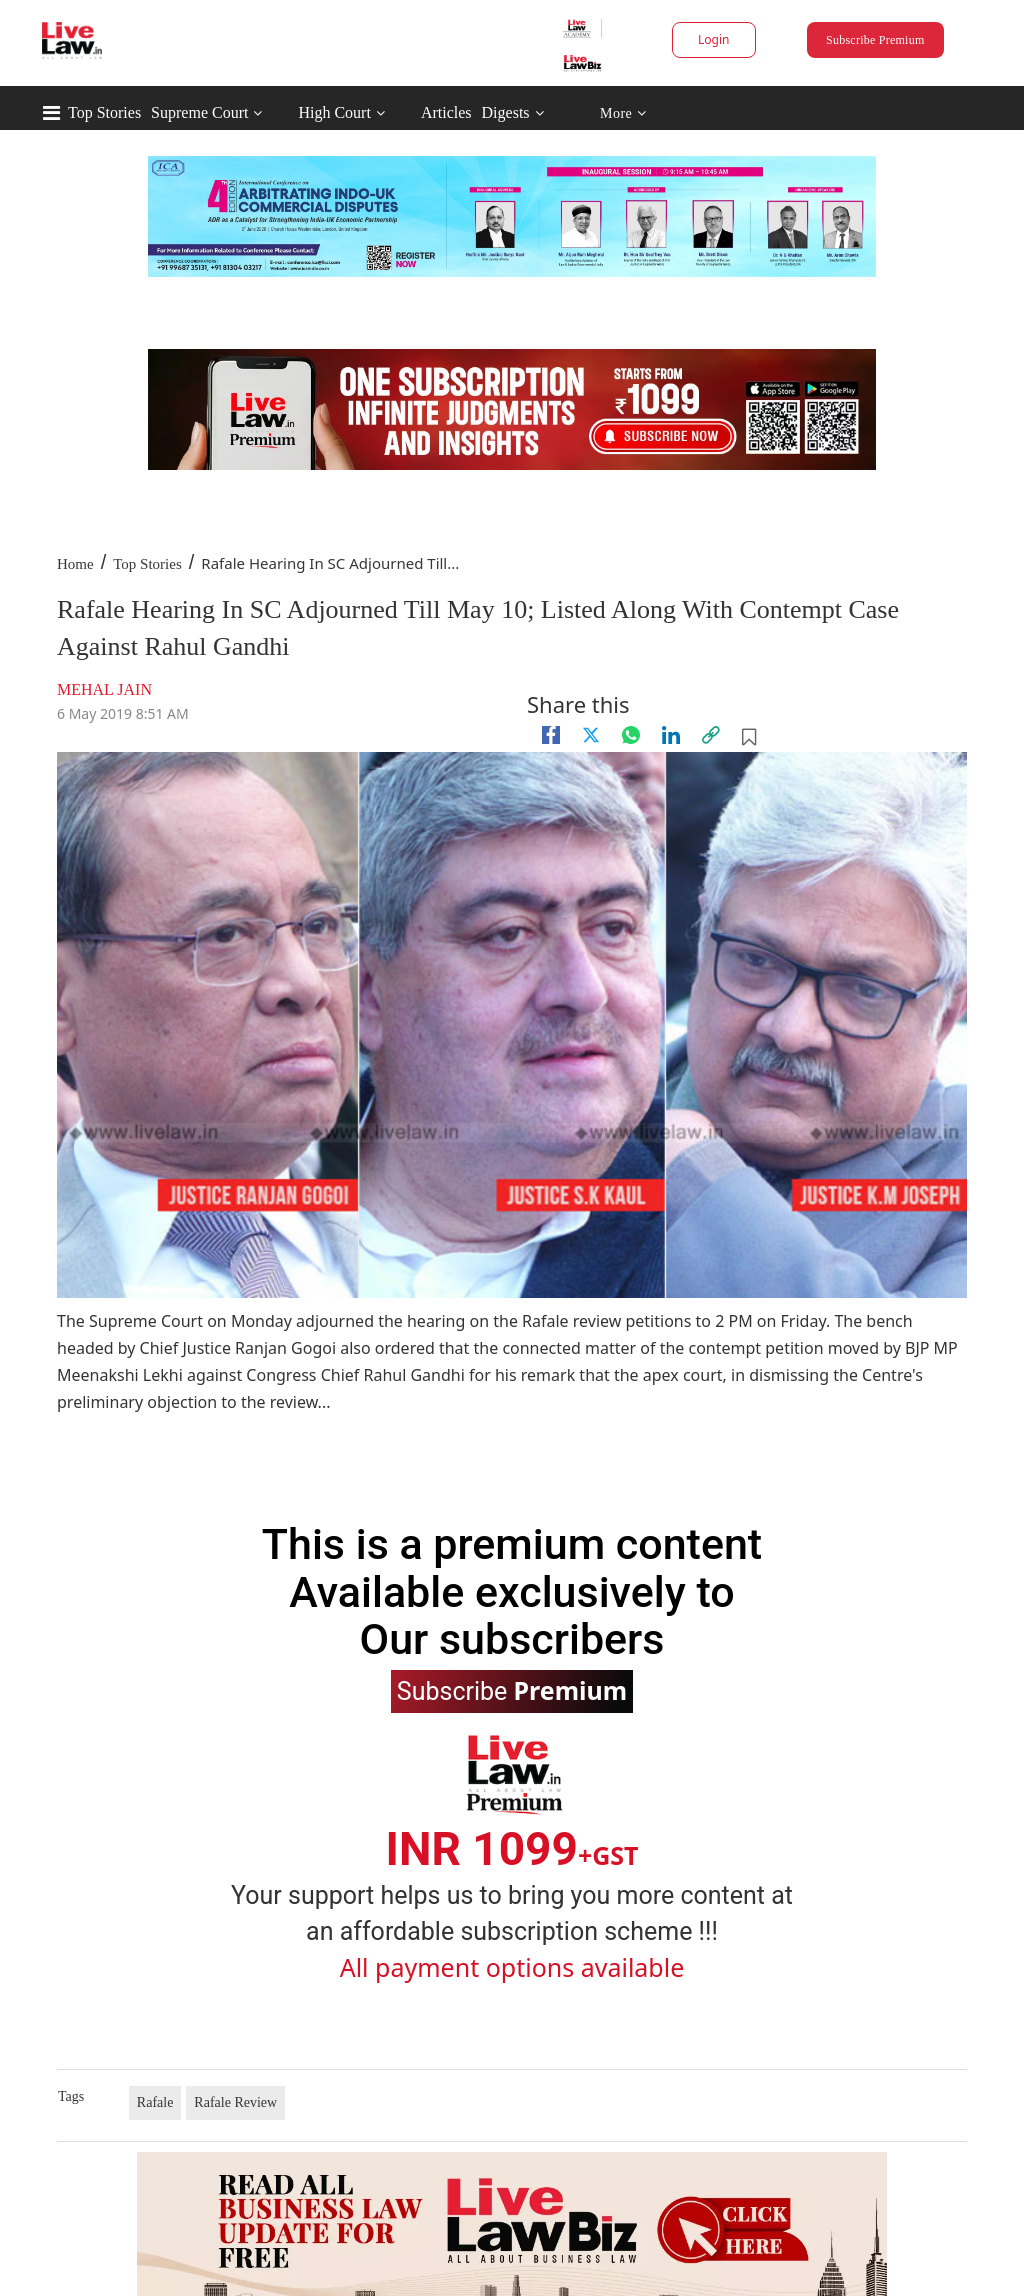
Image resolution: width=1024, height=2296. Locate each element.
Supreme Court (199, 112)
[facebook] (551, 735)
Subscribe (512, 1690)
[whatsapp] (631, 735)
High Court (334, 112)
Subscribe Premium (875, 40)
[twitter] (591, 735)
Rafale (155, 2102)
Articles (446, 112)
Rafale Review (235, 2102)
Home (75, 564)
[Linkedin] (671, 735)
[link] (711, 735)
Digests (506, 112)
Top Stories (104, 112)
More (623, 113)
